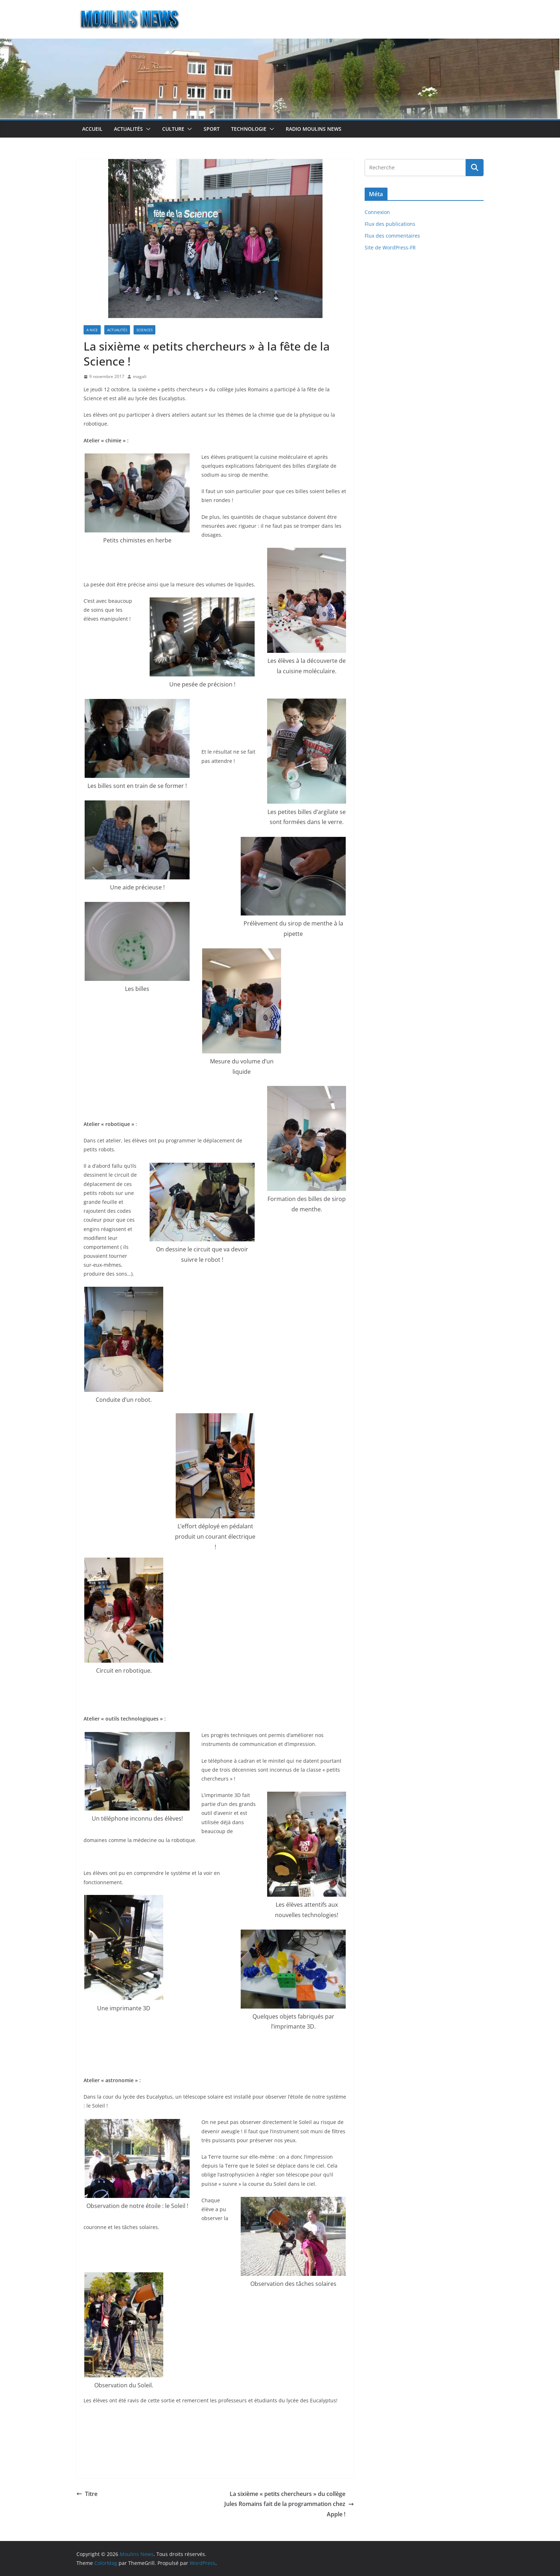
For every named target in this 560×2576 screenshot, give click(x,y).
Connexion (377, 212)
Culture (173, 128)
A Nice (92, 329)
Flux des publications (390, 223)
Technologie (248, 128)
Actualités (128, 128)
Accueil (92, 128)
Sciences (144, 329)
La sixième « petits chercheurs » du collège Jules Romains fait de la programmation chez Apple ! (289, 2504)
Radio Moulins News (313, 128)
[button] (147, 129)
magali (139, 376)
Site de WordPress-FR (390, 247)
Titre (87, 2494)
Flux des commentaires (392, 235)
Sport (212, 128)
